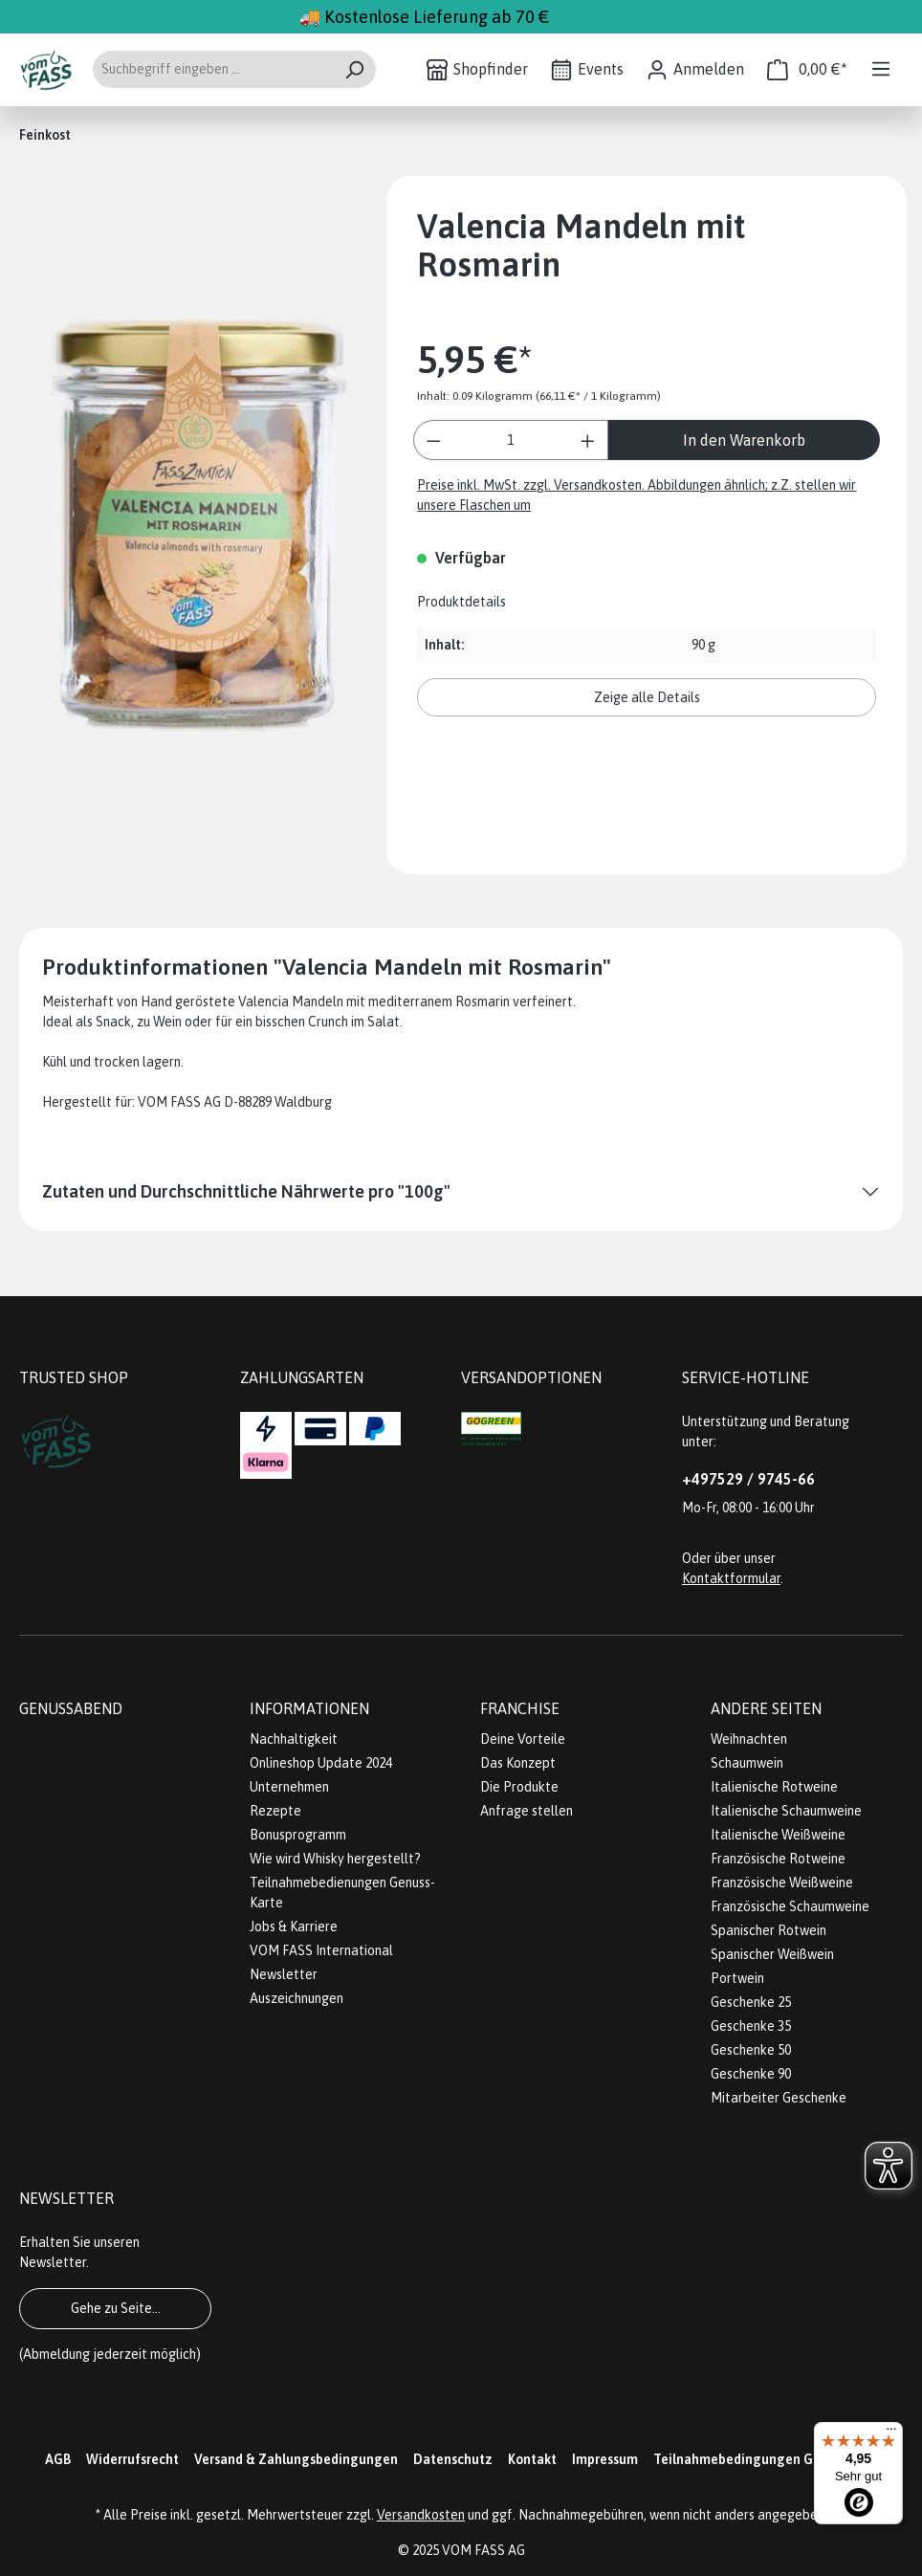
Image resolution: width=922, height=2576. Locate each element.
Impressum (605, 2459)
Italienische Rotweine (774, 1786)
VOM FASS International (321, 1950)
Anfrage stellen (526, 1810)
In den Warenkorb (744, 440)
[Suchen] (354, 69)
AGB (58, 2459)
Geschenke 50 (751, 2050)
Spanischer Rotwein (768, 1930)
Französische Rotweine (778, 1858)
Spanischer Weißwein (772, 1954)
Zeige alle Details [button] (647, 697)
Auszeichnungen (296, 1998)
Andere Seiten (766, 1708)
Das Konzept (518, 1763)
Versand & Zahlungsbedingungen (296, 2459)
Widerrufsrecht (132, 2459)
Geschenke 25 (751, 2002)
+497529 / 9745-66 (748, 1478)
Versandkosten (421, 2514)
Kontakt (532, 2459)
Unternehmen (289, 1786)
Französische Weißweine (782, 1882)
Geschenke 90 (751, 2073)
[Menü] (881, 69)
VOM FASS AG (483, 2550)
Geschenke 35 (751, 2026)
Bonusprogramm (298, 1834)
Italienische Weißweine (778, 1834)
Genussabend (70, 1708)
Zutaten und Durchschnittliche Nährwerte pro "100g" (246, 1191)
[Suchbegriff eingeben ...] (212, 69)
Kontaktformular (731, 1578)
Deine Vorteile (522, 1739)
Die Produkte (519, 1786)
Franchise (520, 1708)
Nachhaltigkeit (294, 1739)
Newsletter (284, 1974)
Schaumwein (747, 1763)
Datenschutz (453, 2459)
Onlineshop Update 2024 (321, 1763)
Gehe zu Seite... (116, 2308)
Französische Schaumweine (790, 1906)
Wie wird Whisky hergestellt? (335, 1858)
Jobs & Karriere (294, 1926)
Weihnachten (749, 1739)
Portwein (737, 1978)
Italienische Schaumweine (786, 1810)
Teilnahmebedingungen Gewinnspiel (765, 2459)
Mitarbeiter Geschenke (778, 2097)
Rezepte (275, 1810)
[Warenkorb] (807, 69)
